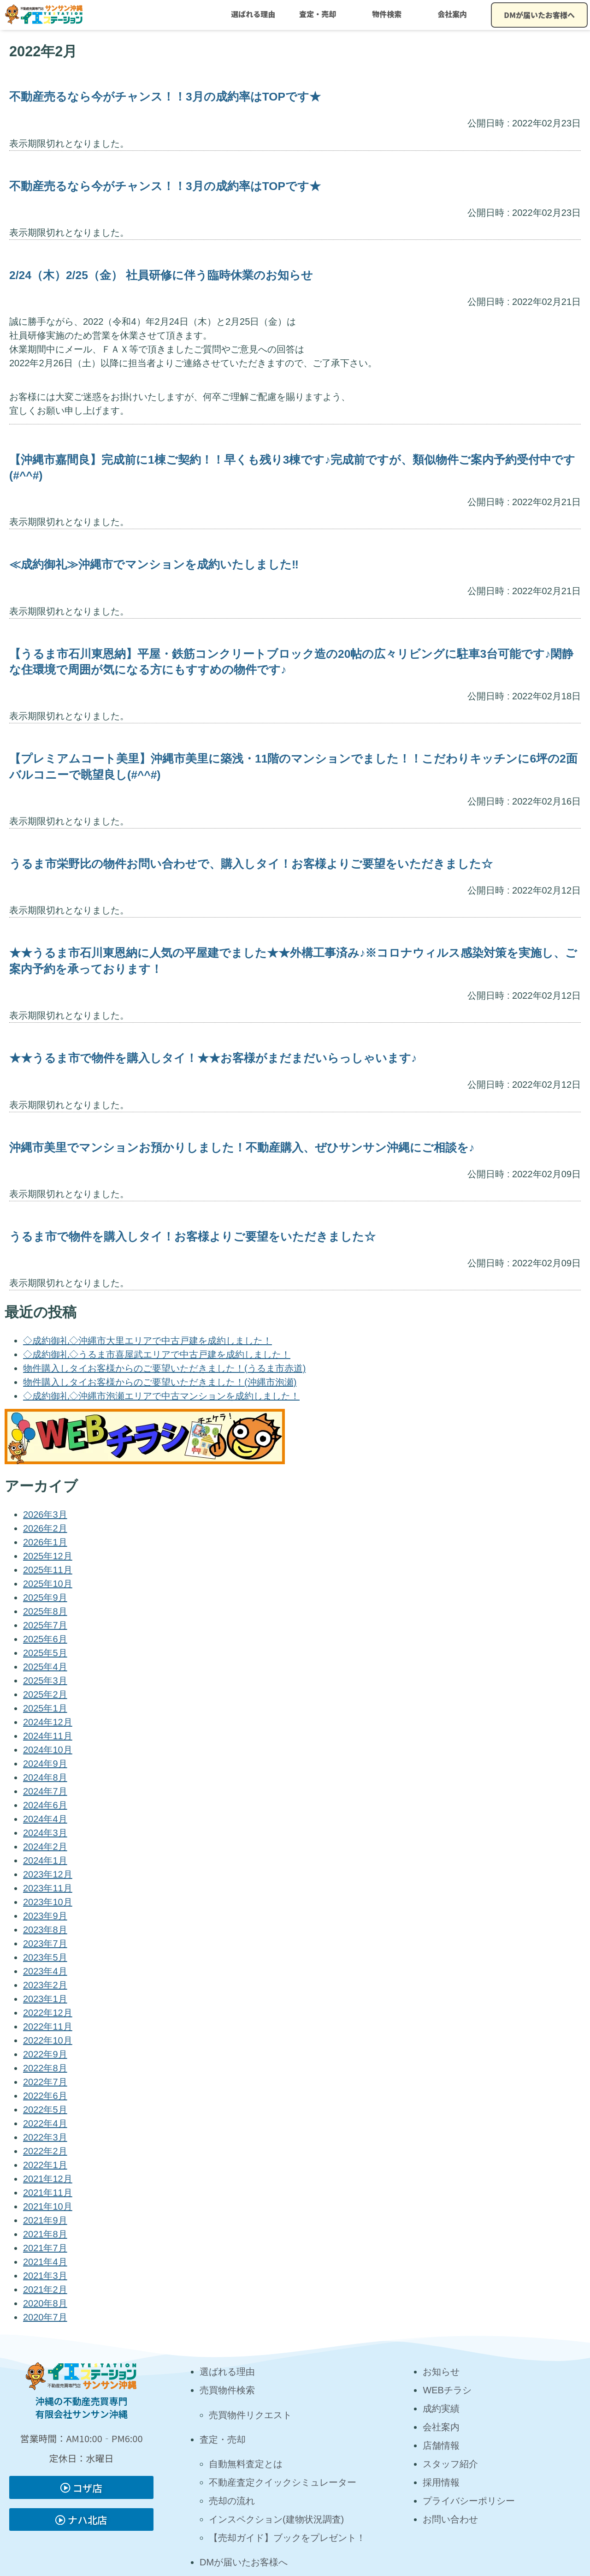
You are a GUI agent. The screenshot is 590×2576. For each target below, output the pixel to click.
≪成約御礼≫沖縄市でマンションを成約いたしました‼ (154, 564)
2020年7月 (45, 2317)
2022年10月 (47, 2040)
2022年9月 (45, 2054)
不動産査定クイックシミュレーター (282, 2482)
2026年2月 (45, 1528)
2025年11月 (47, 1570)
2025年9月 (45, 1597)
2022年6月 (45, 2096)
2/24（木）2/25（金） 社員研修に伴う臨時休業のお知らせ (161, 275)
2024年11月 (47, 1736)
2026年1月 (45, 1542)
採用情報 (441, 2482)
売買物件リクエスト (250, 2415)
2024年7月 (45, 1791)
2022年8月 (45, 2068)
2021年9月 (45, 2220)
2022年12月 (47, 2013)
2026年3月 (45, 1514)
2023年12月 (47, 1874)
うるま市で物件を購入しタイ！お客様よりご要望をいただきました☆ (192, 1236)
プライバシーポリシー (469, 2501)
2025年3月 (45, 1681)
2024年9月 (45, 1764)
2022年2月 (45, 2151)
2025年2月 (45, 1694)
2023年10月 (47, 1902)
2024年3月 (45, 1833)
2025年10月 (47, 1584)
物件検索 (386, 13)
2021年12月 (47, 2179)
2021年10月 (47, 2206)
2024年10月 (47, 1750)
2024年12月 (47, 1722)
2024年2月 (45, 1847)
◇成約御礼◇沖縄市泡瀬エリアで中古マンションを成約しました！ (161, 1396)
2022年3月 (45, 2137)
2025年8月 (45, 1611)
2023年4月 (45, 1971)
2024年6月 (45, 1805)
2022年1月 (45, 2165)
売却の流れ (232, 2501)
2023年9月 (45, 1916)
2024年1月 (45, 1860)
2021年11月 (47, 2193)
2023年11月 (47, 1888)
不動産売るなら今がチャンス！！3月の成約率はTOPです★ (165, 96)
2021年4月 (45, 2262)
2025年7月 (45, 1625)
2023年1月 (45, 1999)
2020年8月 (45, 2303)
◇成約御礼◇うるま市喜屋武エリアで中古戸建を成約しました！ (156, 1354)
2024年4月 (45, 1819)
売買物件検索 (227, 2390)
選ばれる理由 (253, 13)
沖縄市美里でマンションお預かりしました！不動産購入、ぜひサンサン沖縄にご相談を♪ (241, 1147)
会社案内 (452, 13)
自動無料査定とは (246, 2464)
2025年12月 (47, 1556)
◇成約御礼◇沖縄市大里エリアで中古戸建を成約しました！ (147, 1341)
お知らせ (441, 2372)
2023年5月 (45, 1957)
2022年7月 (45, 2082)
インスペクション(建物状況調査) (276, 2519)
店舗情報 (441, 2445)
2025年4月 (45, 1667)
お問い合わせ (450, 2519)
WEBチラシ (447, 2390)
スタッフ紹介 (450, 2464)
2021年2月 (45, 2289)
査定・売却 (317, 13)
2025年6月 (45, 1639)
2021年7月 (45, 2248)
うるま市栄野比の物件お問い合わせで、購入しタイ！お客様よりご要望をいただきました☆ (251, 864)
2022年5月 (45, 2110)
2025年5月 (45, 1653)
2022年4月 (45, 2123)
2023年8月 (45, 1930)
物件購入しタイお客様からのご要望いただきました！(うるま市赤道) (164, 1368)
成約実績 (441, 2408)
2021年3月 (45, 2276)
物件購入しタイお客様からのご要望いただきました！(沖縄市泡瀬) (159, 1382)
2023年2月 (45, 1985)
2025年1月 (45, 1708)
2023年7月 (45, 1943)
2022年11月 (47, 2026)
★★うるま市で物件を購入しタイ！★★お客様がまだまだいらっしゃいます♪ (213, 1058)
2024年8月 (45, 1777)
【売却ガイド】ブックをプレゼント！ (287, 2538)
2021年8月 (45, 2234)
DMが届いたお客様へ (539, 14)
